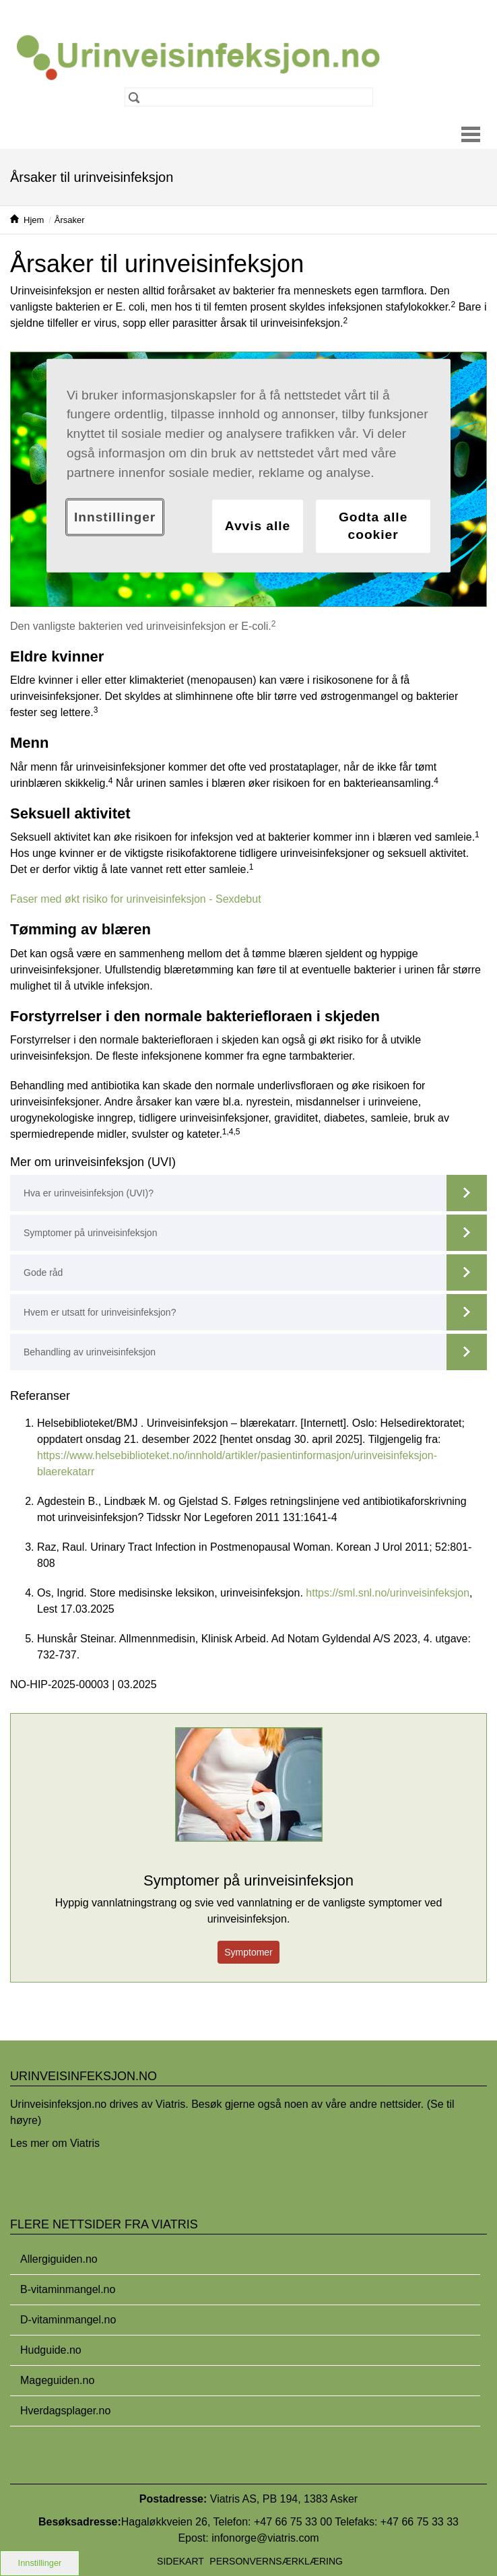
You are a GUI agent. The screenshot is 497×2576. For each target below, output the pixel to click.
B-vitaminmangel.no (67, 2289)
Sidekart (180, 2561)
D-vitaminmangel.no (68, 2319)
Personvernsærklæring (276, 2561)
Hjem (34, 220)
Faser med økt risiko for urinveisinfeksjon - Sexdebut (135, 899)
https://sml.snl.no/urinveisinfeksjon (387, 1593)
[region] (248, 465)
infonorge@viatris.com (265, 2538)
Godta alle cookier (373, 525)
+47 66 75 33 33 (419, 2521)
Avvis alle (257, 526)
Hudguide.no (50, 2350)
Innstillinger (40, 2563)
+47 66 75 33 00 (293, 2521)
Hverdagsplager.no (65, 2410)
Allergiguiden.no (59, 2259)
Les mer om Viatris (55, 2143)
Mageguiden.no (57, 2380)
